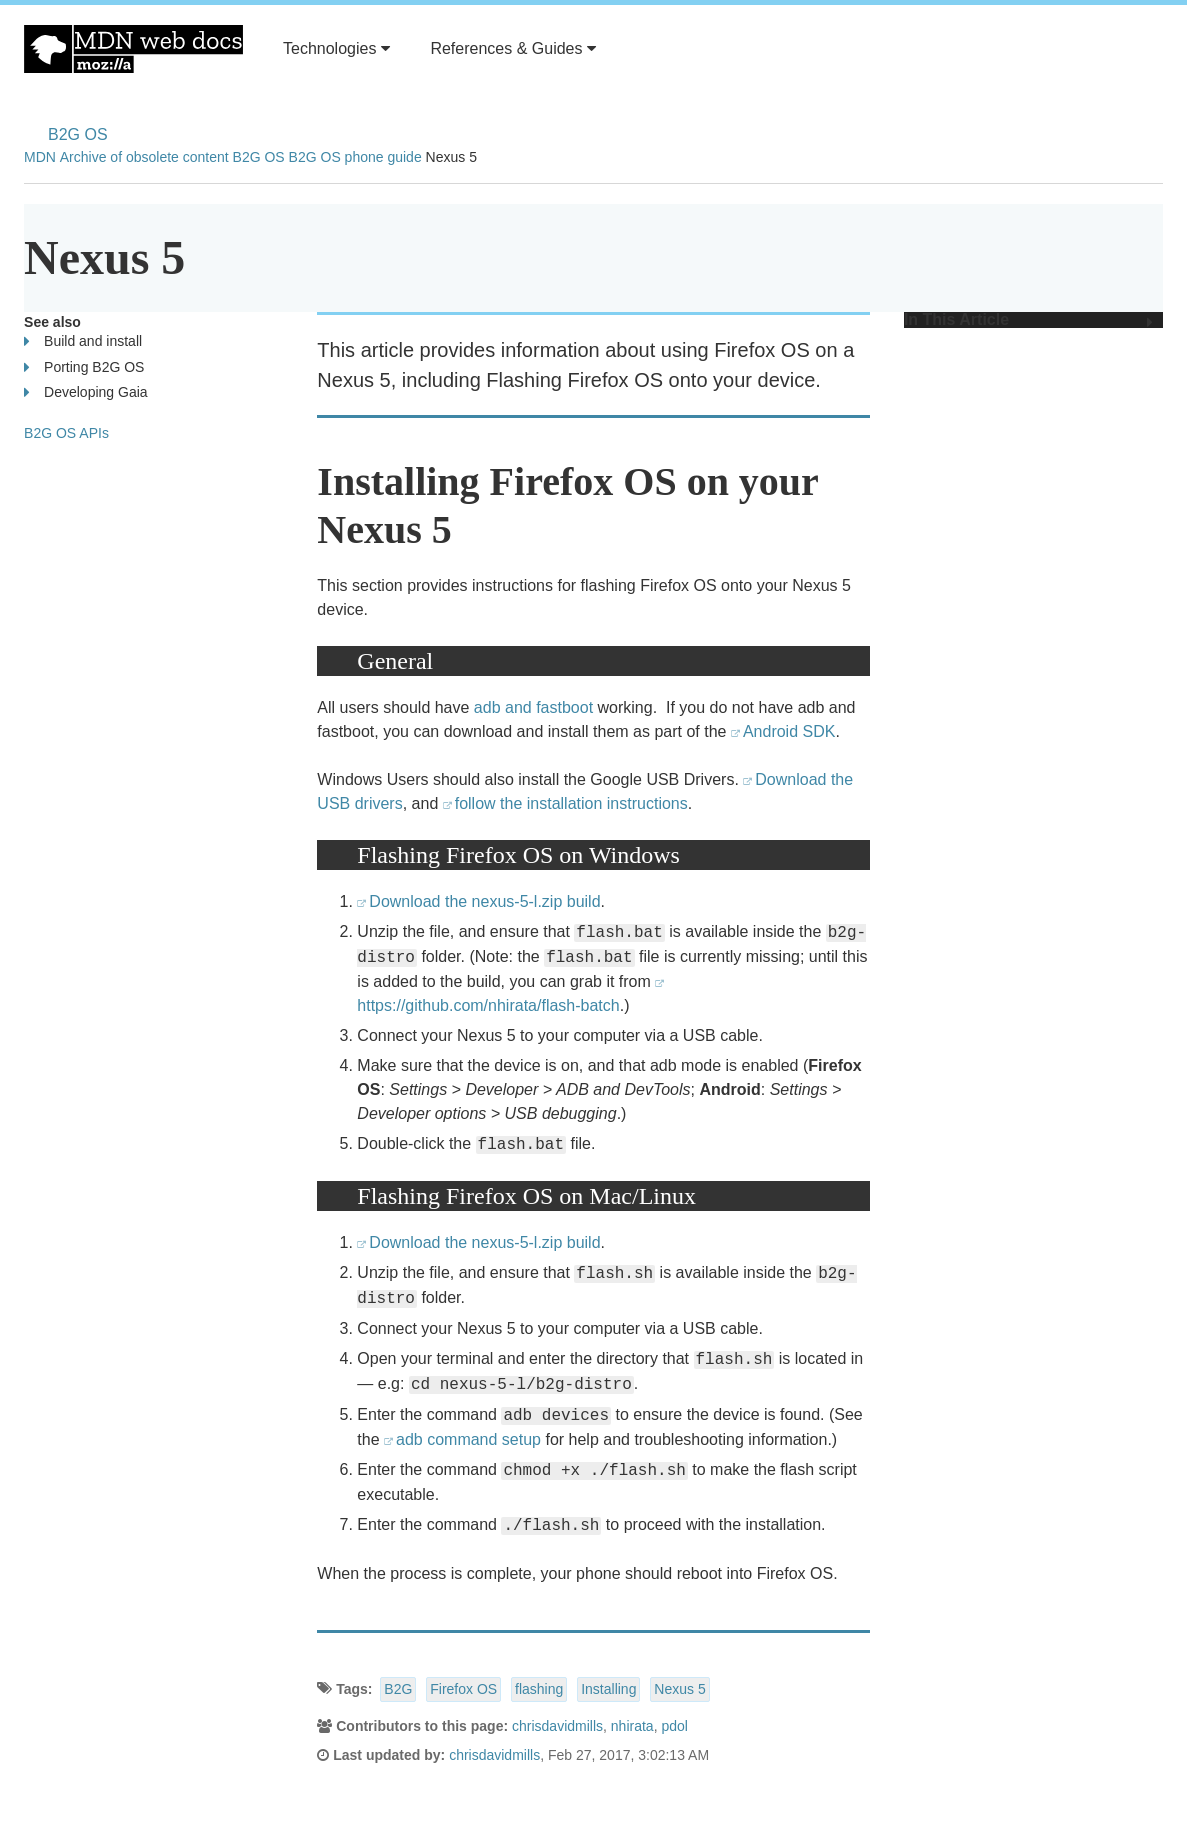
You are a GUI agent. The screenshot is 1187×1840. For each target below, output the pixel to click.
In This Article (1028, 320)
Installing (608, 1689)
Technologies (336, 48)
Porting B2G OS (84, 367)
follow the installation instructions (571, 803)
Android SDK (788, 731)
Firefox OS (463, 1689)
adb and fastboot (533, 707)
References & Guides (513, 48)
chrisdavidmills (557, 1726)
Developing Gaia (86, 392)
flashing (539, 1689)
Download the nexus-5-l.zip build (484, 901)
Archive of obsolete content (144, 157)
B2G (398, 1689)
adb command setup (468, 1439)
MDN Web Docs (133, 49)
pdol (674, 1726)
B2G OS (78, 134)
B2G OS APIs (66, 433)
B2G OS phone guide (355, 157)
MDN (40, 157)
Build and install (83, 341)
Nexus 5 (679, 1689)
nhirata (632, 1726)
